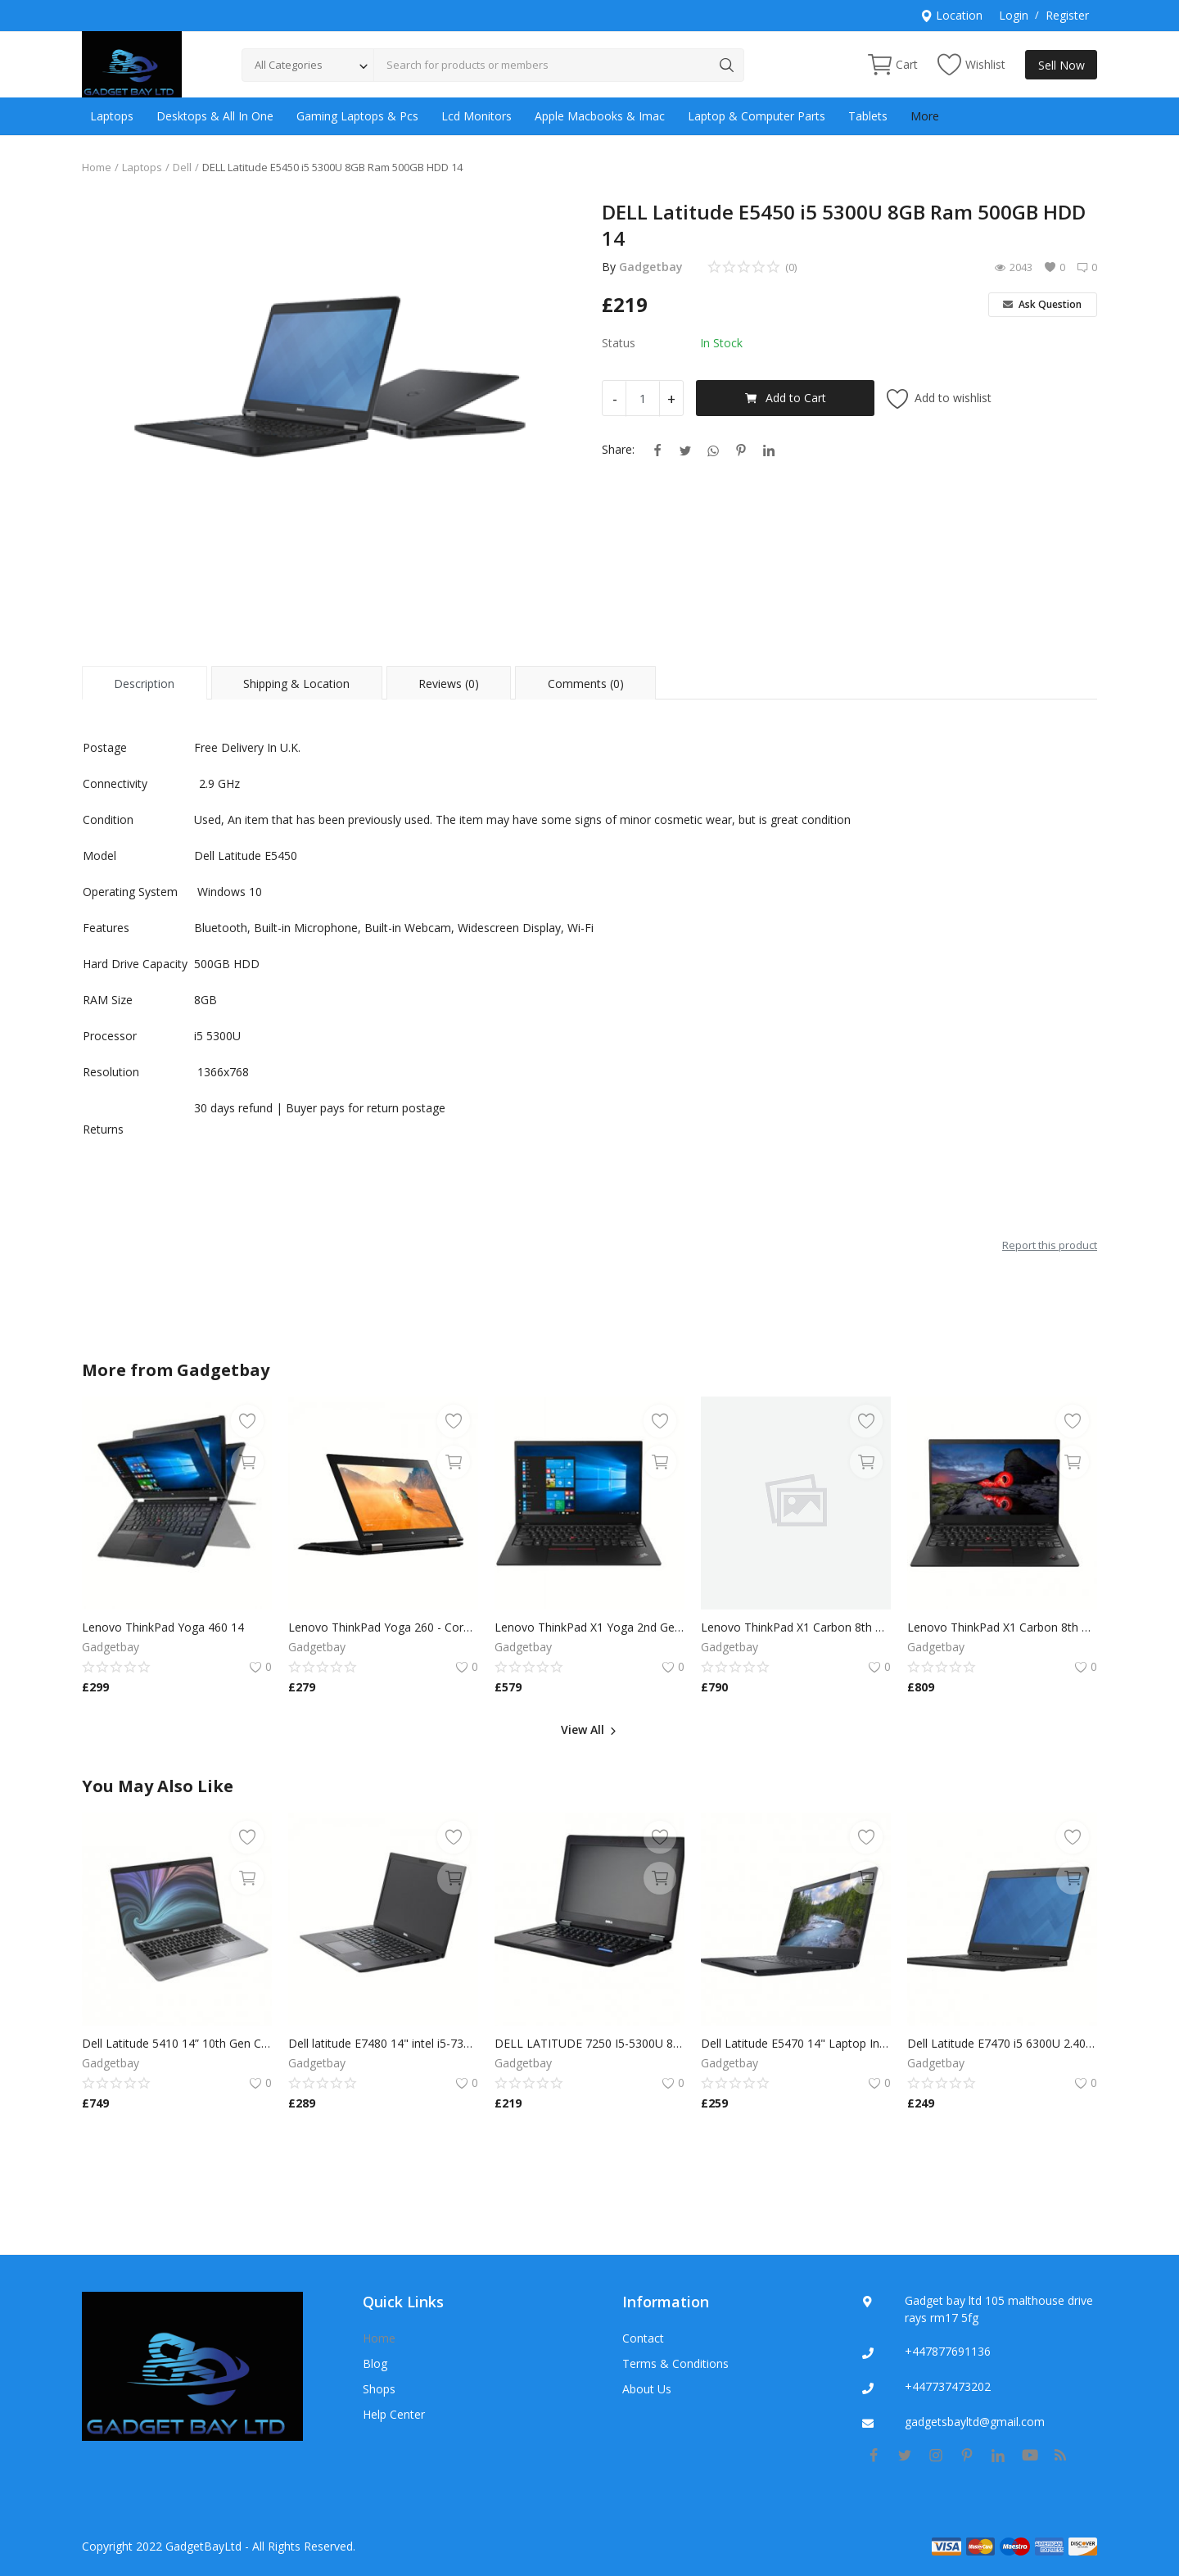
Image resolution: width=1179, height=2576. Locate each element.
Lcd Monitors (476, 116)
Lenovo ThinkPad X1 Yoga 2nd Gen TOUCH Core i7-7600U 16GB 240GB (589, 1627)
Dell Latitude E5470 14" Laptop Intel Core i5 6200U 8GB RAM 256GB (796, 2043)
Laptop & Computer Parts (756, 116)
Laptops (111, 116)
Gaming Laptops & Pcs (357, 116)
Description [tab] (144, 683)
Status (618, 343)
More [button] (924, 116)
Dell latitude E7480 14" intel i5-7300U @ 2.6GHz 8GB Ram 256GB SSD (383, 2043)
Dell (182, 167)
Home (96, 167)
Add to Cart (785, 397)
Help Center (394, 2414)
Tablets (868, 116)
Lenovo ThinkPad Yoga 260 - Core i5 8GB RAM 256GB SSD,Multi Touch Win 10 (383, 1627)
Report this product (1049, 1245)
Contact (643, 2338)
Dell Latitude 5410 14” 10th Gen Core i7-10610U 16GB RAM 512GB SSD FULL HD (177, 2043)
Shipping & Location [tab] (296, 683)
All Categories (289, 64)
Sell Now (1061, 65)
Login (1013, 15)
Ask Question (1042, 304)
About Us (646, 2389)
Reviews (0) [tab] (448, 683)
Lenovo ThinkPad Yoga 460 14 (163, 1627)
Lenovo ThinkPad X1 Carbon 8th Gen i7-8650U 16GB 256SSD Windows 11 (796, 1627)
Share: (618, 449)
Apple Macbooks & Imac (600, 116)
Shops (379, 2389)
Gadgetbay (651, 266)
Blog (375, 2363)
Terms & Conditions (675, 2363)
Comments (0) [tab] (586, 683)
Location (951, 15)
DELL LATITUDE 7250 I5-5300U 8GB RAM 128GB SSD (589, 2043)
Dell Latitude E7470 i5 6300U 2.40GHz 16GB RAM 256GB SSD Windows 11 (1002, 2043)
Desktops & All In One (214, 116)
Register (1067, 15)
